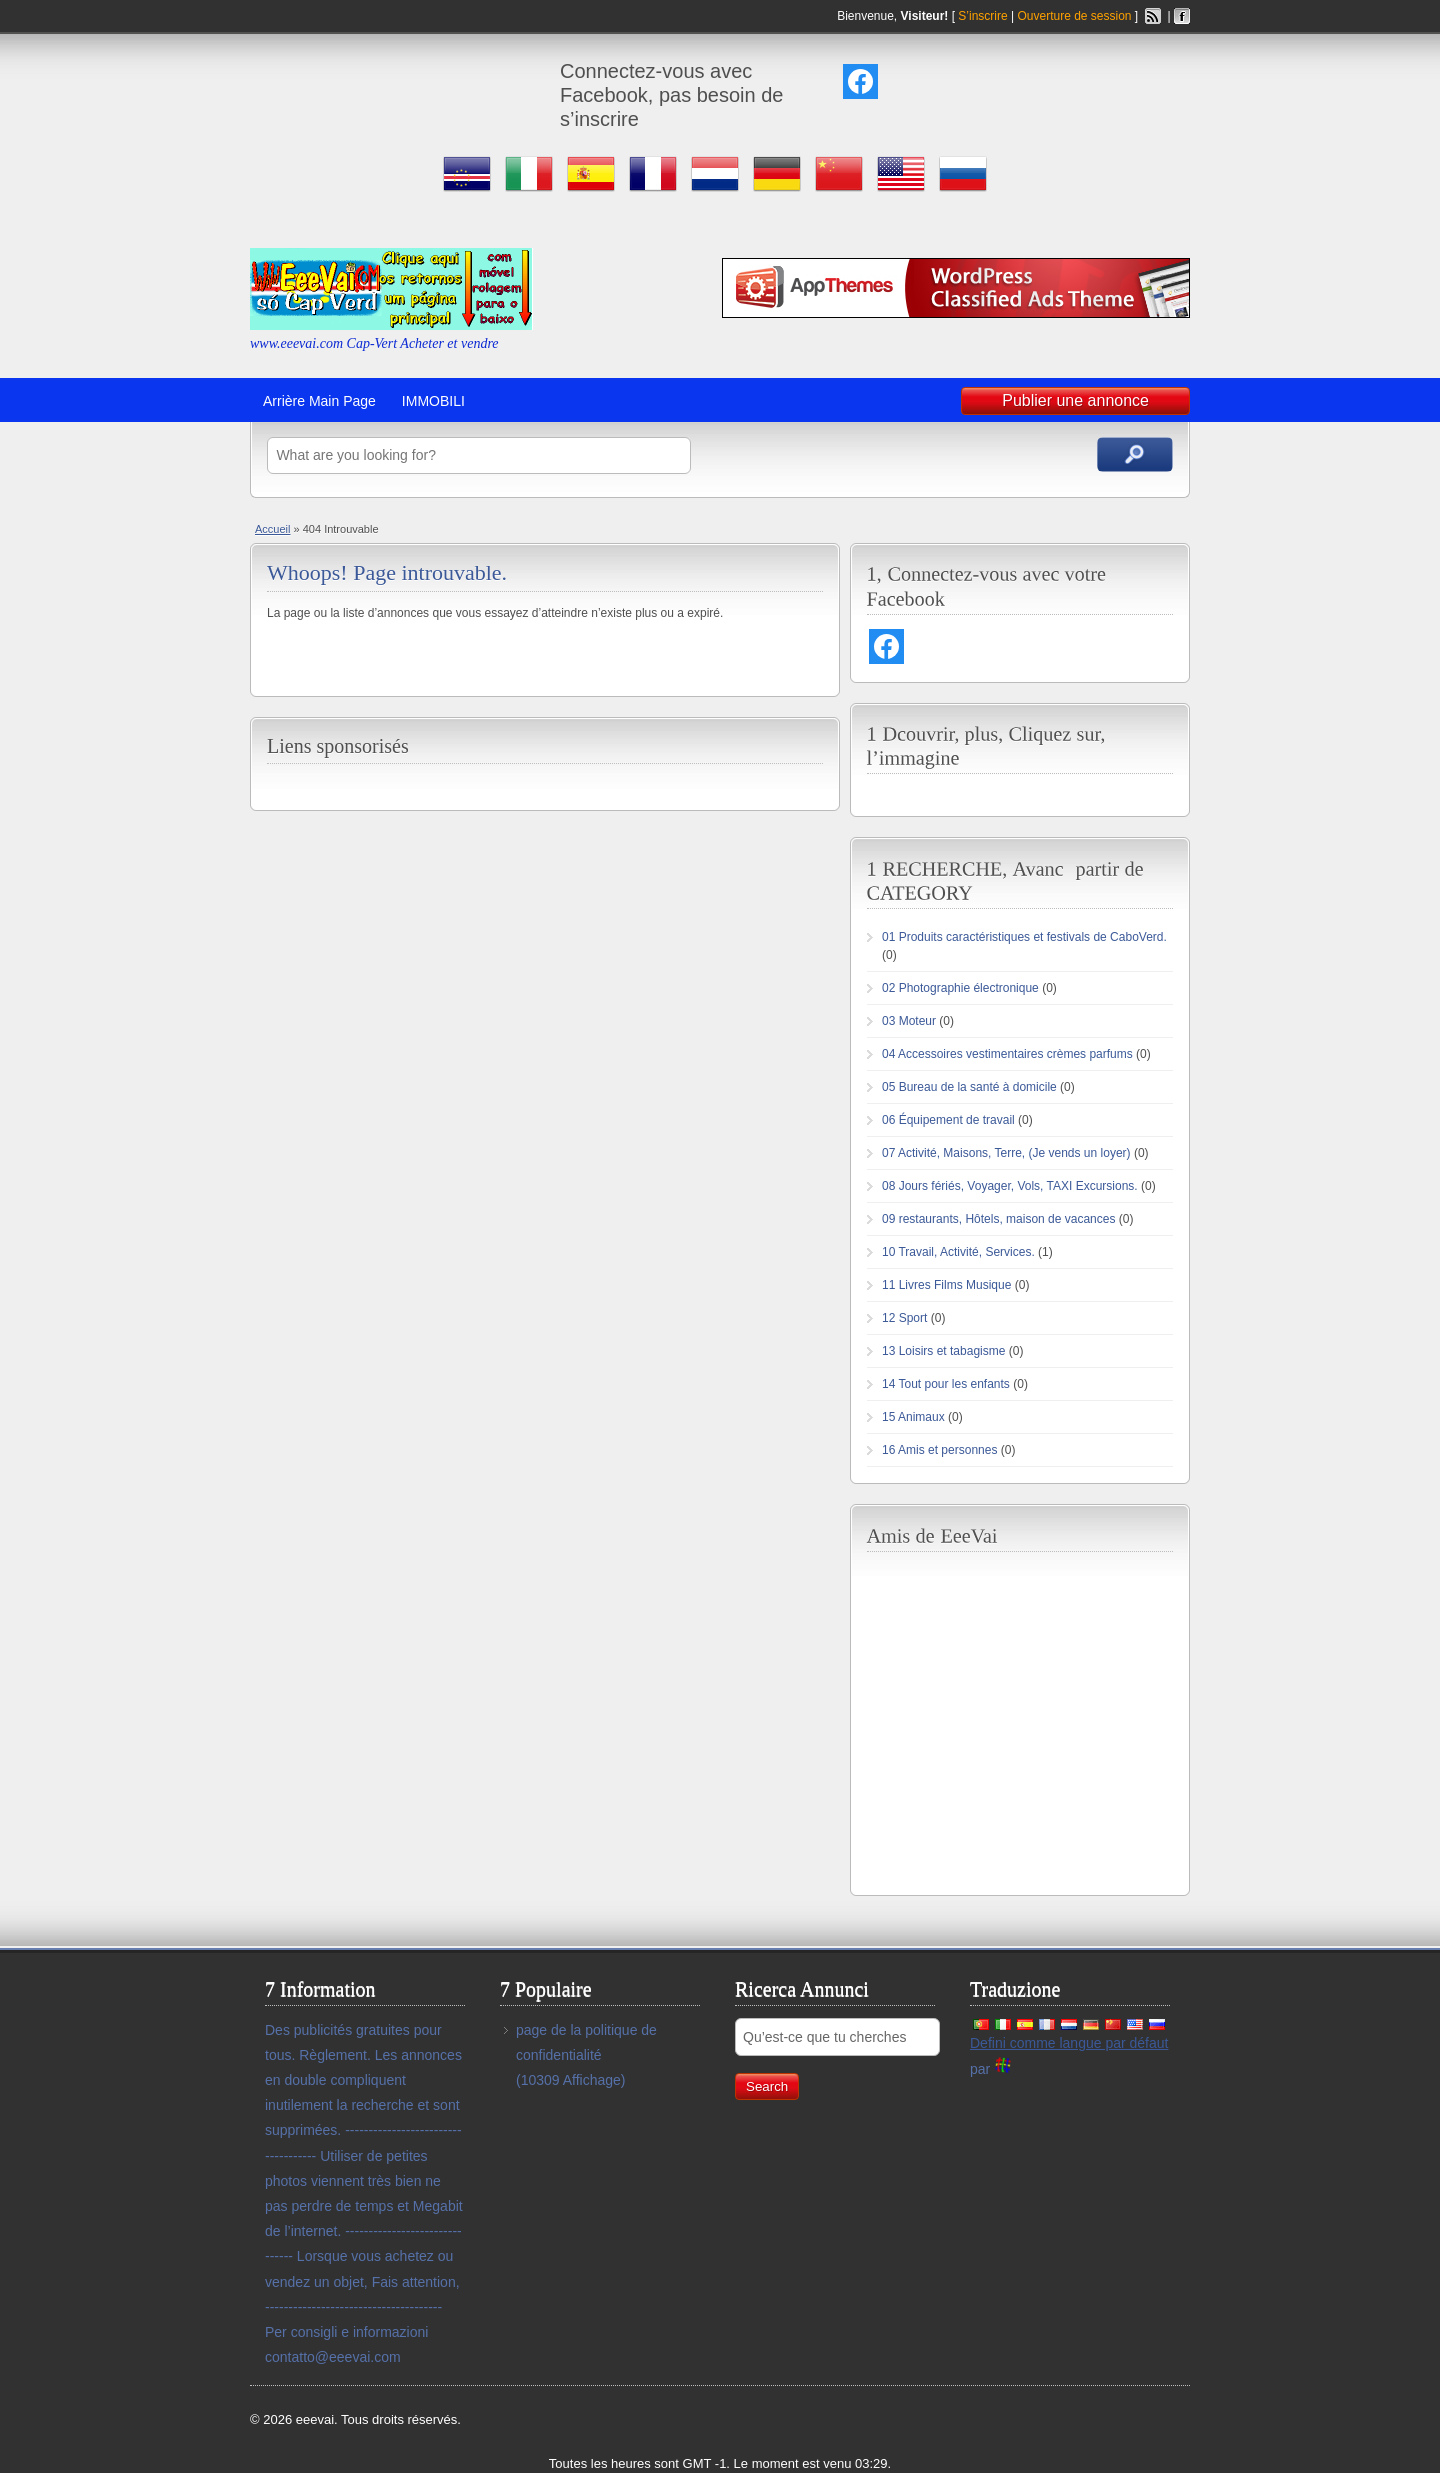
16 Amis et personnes (939, 1450)
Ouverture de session (1074, 16)
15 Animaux (913, 1417)
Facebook (1182, 16)
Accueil (272, 529)
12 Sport (904, 1318)
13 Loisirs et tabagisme (943, 1351)
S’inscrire (982, 16)
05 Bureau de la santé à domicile (969, 1087)
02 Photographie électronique (960, 988)
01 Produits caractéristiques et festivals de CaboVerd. (1024, 937)
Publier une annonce (1075, 400)
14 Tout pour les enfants (946, 1384)
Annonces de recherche (1135, 454)
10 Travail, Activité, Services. (958, 1252)
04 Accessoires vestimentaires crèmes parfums (1007, 1054)
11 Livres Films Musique (946, 1285)
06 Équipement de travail (948, 1120)
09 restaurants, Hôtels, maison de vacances (998, 1219)
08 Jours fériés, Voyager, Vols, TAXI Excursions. (1010, 1186)
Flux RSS (1153, 16)
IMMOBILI (433, 401)
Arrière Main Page (319, 401)
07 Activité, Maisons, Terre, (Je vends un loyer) (1006, 1153)
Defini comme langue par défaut (1069, 2043)
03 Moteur (909, 1021)
